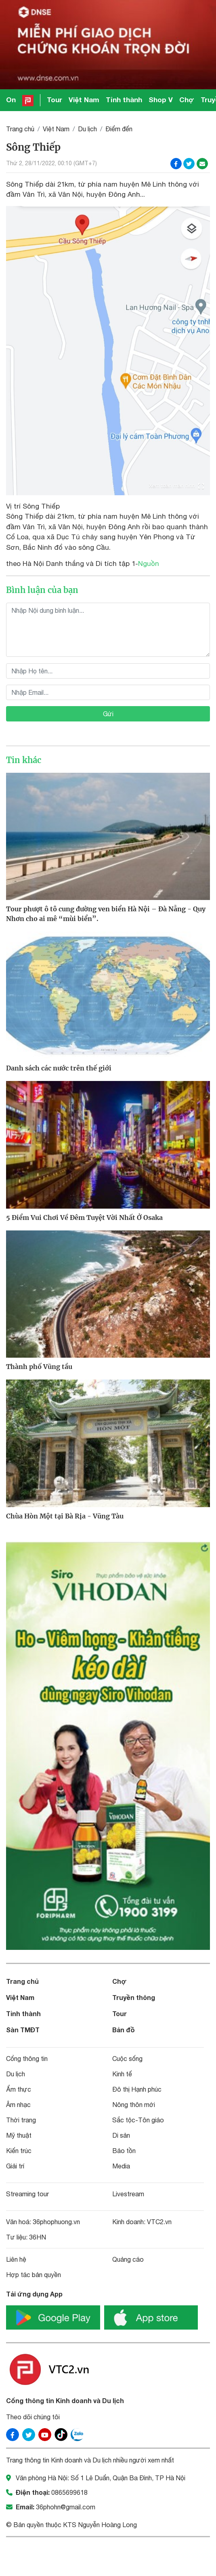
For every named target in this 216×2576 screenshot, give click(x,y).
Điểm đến (118, 128)
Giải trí (15, 2166)
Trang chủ (20, 128)
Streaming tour (27, 2193)
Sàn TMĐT (23, 2029)
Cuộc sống (127, 2058)
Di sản (121, 2135)
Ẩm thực (18, 2089)
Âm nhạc (18, 2104)
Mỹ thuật (18, 2135)
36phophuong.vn (56, 2221)
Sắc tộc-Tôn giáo (138, 2120)
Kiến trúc (18, 2150)
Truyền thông (133, 1997)
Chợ (186, 99)
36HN (37, 2237)
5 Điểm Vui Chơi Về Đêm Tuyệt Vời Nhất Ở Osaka (84, 1217)
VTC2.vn (159, 2221)
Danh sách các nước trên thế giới (58, 1068)
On (11, 99)
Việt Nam (84, 99)
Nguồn (148, 563)
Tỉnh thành (124, 99)
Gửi (108, 713)
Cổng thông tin (27, 2058)
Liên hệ (16, 2259)
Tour (54, 99)
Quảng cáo (128, 2259)
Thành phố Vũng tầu (39, 1367)
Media (121, 2166)
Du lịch (87, 128)
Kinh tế (122, 2074)
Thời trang (21, 2120)
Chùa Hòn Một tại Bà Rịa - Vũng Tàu (65, 1516)
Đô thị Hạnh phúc (136, 2089)
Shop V (161, 99)
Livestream (128, 2193)
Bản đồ (123, 2029)
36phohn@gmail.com (65, 2507)
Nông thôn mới (133, 2104)
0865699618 (69, 2492)
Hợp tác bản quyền (33, 2274)
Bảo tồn (124, 2150)
